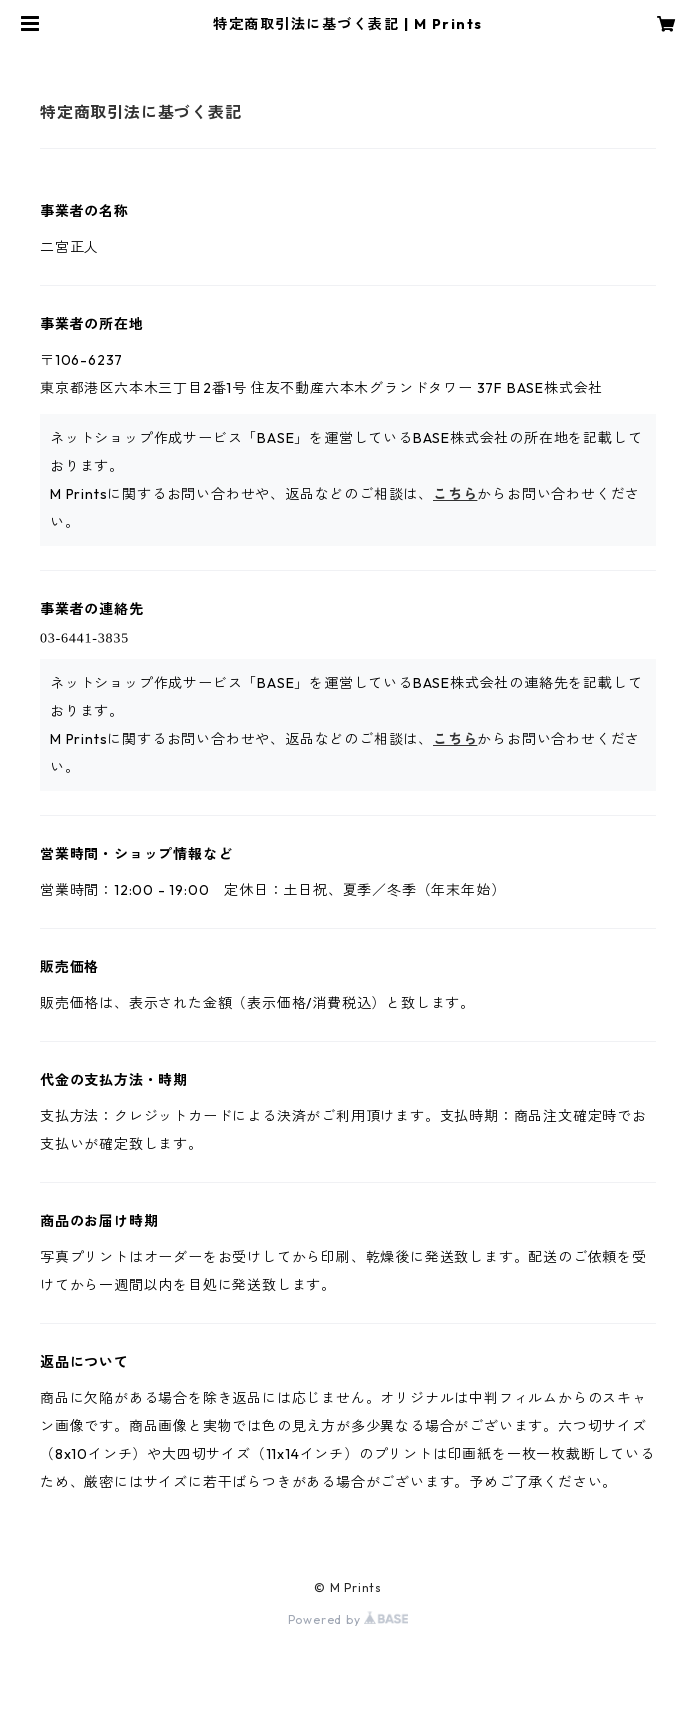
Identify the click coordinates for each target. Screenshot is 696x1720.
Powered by (348, 1619)
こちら (455, 494)
